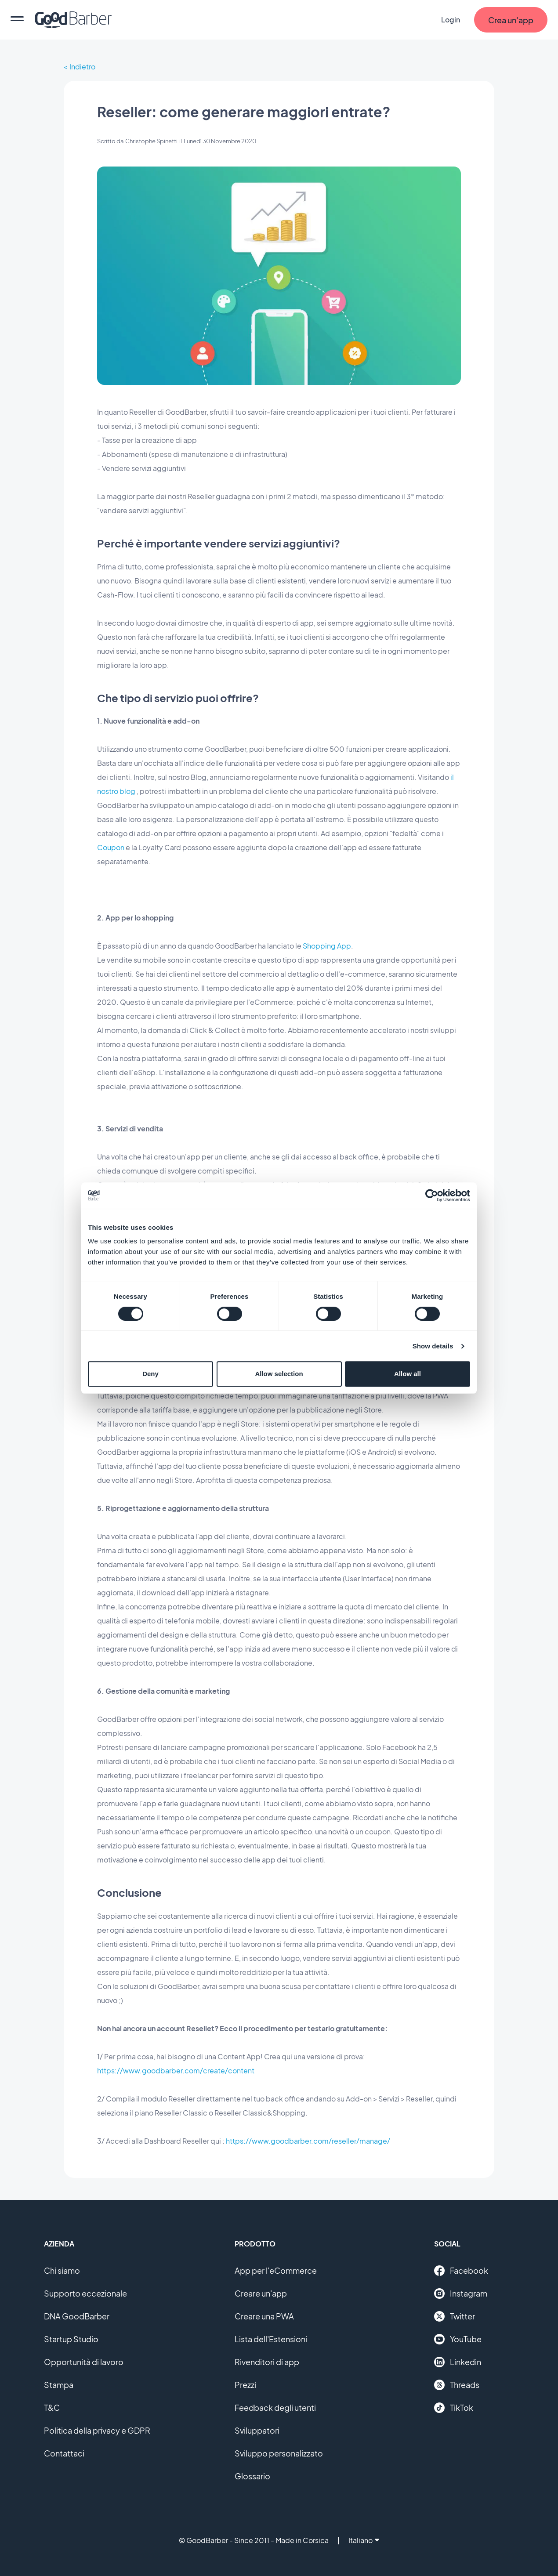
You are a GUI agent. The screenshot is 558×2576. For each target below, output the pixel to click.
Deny (150, 1373)
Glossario (252, 2476)
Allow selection (279, 1373)
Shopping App (327, 945)
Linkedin (457, 2362)
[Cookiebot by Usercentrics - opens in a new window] (431, 1195)
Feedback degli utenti (275, 2407)
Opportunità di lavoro (83, 2362)
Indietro (82, 66)
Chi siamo (62, 2270)
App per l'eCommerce (276, 2270)
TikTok (453, 2407)
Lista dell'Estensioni (271, 2339)
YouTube (458, 2339)
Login (450, 19)
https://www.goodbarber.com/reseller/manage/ (308, 2140)
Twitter (454, 2316)
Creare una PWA (264, 2316)
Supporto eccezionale (85, 2293)
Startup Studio (71, 2339)
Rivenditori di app (267, 2362)
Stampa (58, 2385)
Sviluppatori (257, 2430)
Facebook (461, 2270)
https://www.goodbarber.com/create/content (176, 2070)
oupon (113, 847)
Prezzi (245, 2385)
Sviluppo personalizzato (279, 2453)
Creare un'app (261, 2293)
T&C (52, 2407)
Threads (456, 2385)
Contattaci (64, 2453)
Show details (433, 1346)
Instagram (460, 2293)
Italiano (363, 2540)
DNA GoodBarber (76, 2316)
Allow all (407, 1373)
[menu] (17, 20)
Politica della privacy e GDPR (97, 2430)
